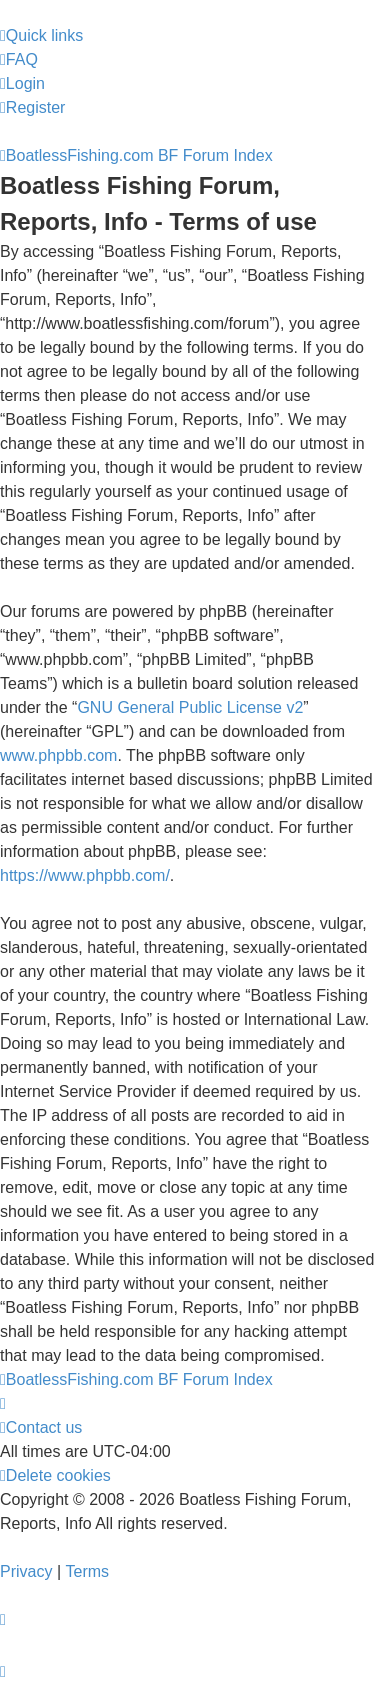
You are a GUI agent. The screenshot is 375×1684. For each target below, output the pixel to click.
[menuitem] (19, 60)
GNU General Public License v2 (190, 707)
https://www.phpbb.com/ (85, 875)
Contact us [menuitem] (41, 1427)
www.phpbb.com (58, 755)
